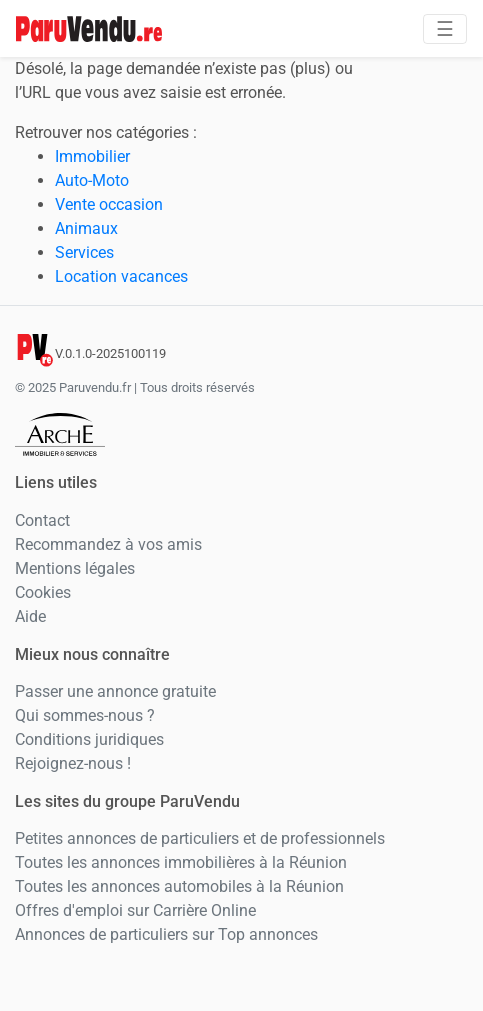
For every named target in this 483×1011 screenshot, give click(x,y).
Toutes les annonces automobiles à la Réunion (179, 886)
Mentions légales (75, 568)
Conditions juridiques (89, 739)
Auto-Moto (92, 180)
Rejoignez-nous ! (73, 763)
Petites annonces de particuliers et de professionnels (200, 838)
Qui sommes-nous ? (85, 715)
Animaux (86, 228)
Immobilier (92, 156)
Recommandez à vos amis (108, 544)
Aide (30, 616)
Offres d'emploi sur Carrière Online (135, 910)
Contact (42, 520)
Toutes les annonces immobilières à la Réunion (181, 862)
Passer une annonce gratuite (115, 691)
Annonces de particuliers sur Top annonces (166, 934)
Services (84, 252)
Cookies (43, 592)
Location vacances (121, 276)
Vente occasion (109, 204)
